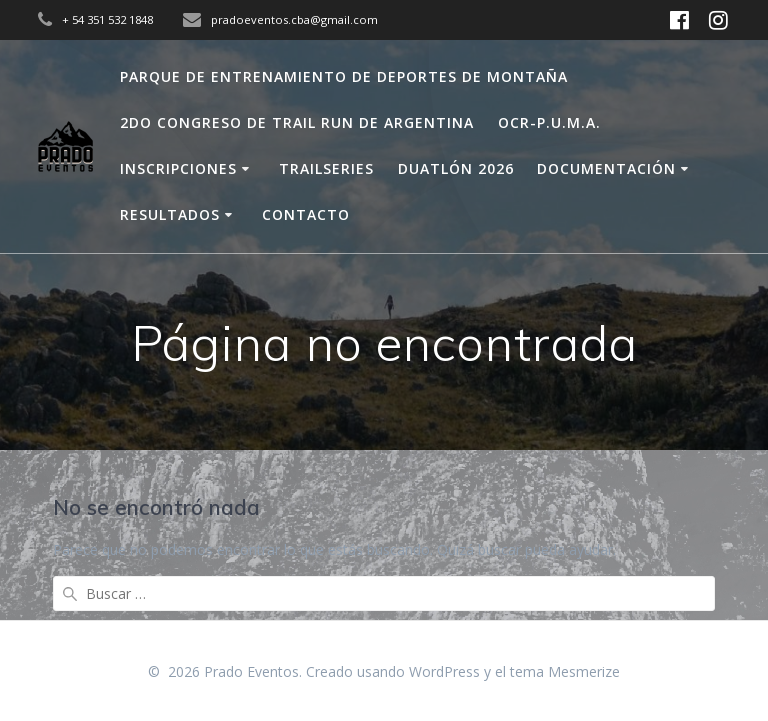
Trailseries (326, 168)
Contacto (306, 214)
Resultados (170, 214)
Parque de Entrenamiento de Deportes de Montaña (344, 76)
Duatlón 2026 (456, 168)
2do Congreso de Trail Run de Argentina (297, 122)
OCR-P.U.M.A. (549, 122)
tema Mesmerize (565, 671)
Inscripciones (178, 168)
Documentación (606, 168)
